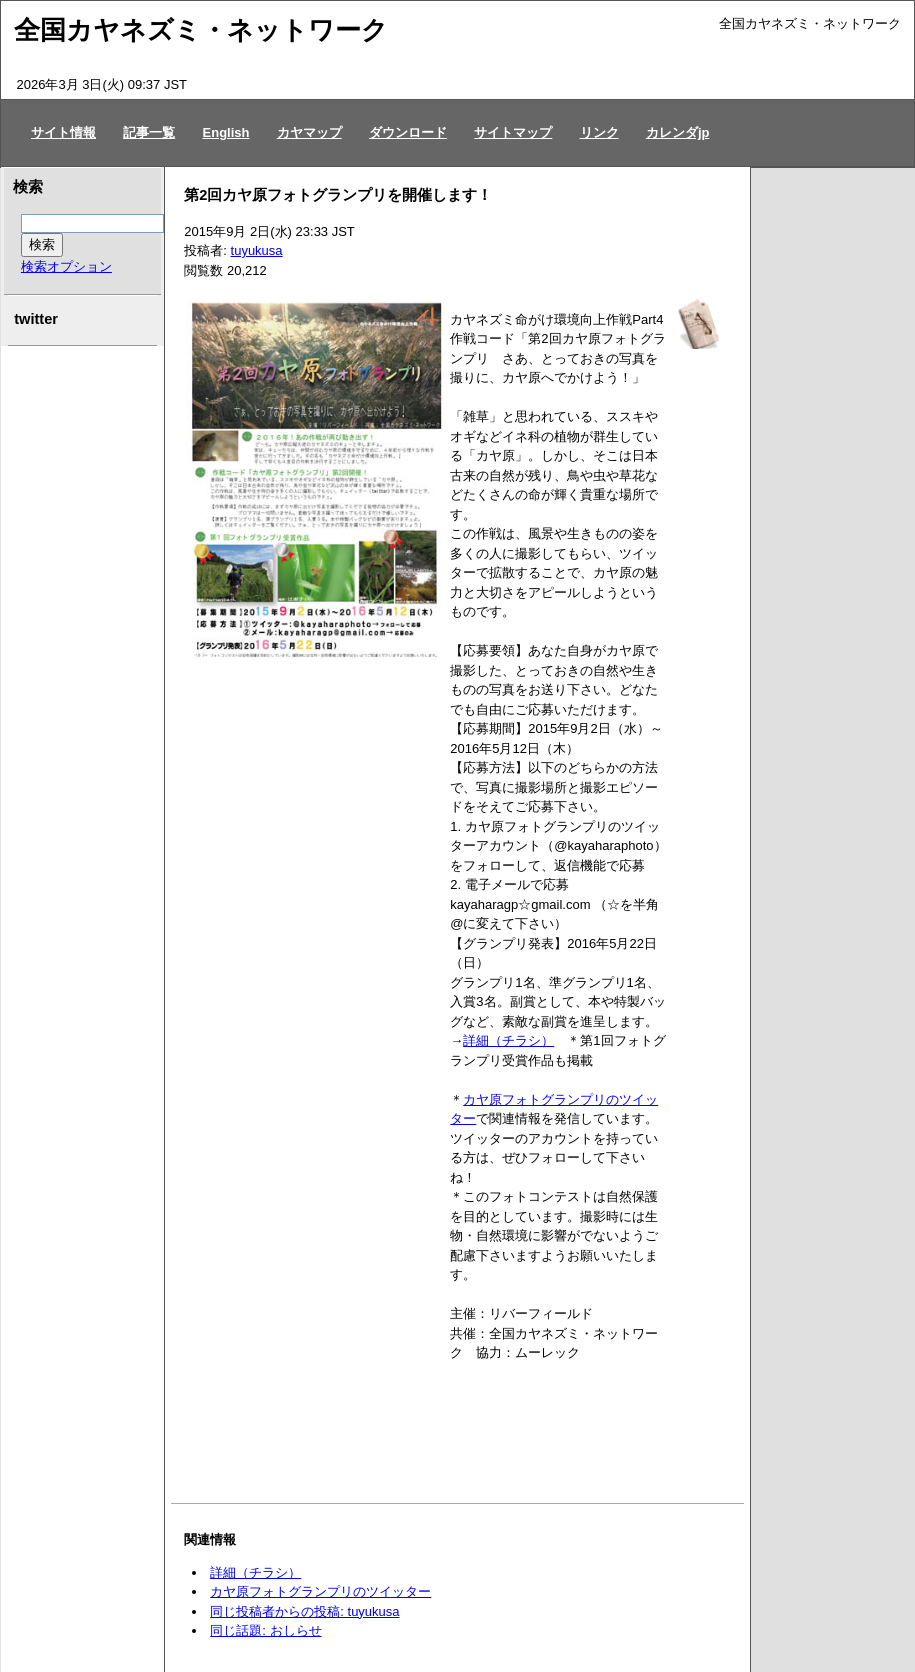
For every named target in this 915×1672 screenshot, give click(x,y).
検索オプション (66, 266)
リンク (599, 132)
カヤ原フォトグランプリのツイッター (320, 1591)
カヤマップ (309, 132)
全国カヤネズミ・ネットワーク (201, 30)
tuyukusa (257, 250)
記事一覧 (149, 132)
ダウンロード (408, 132)
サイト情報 (63, 132)
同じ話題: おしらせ (265, 1630)
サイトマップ (513, 132)
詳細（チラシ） (508, 1040)
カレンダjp (678, 132)
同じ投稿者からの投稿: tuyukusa (304, 1611)
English (226, 132)
